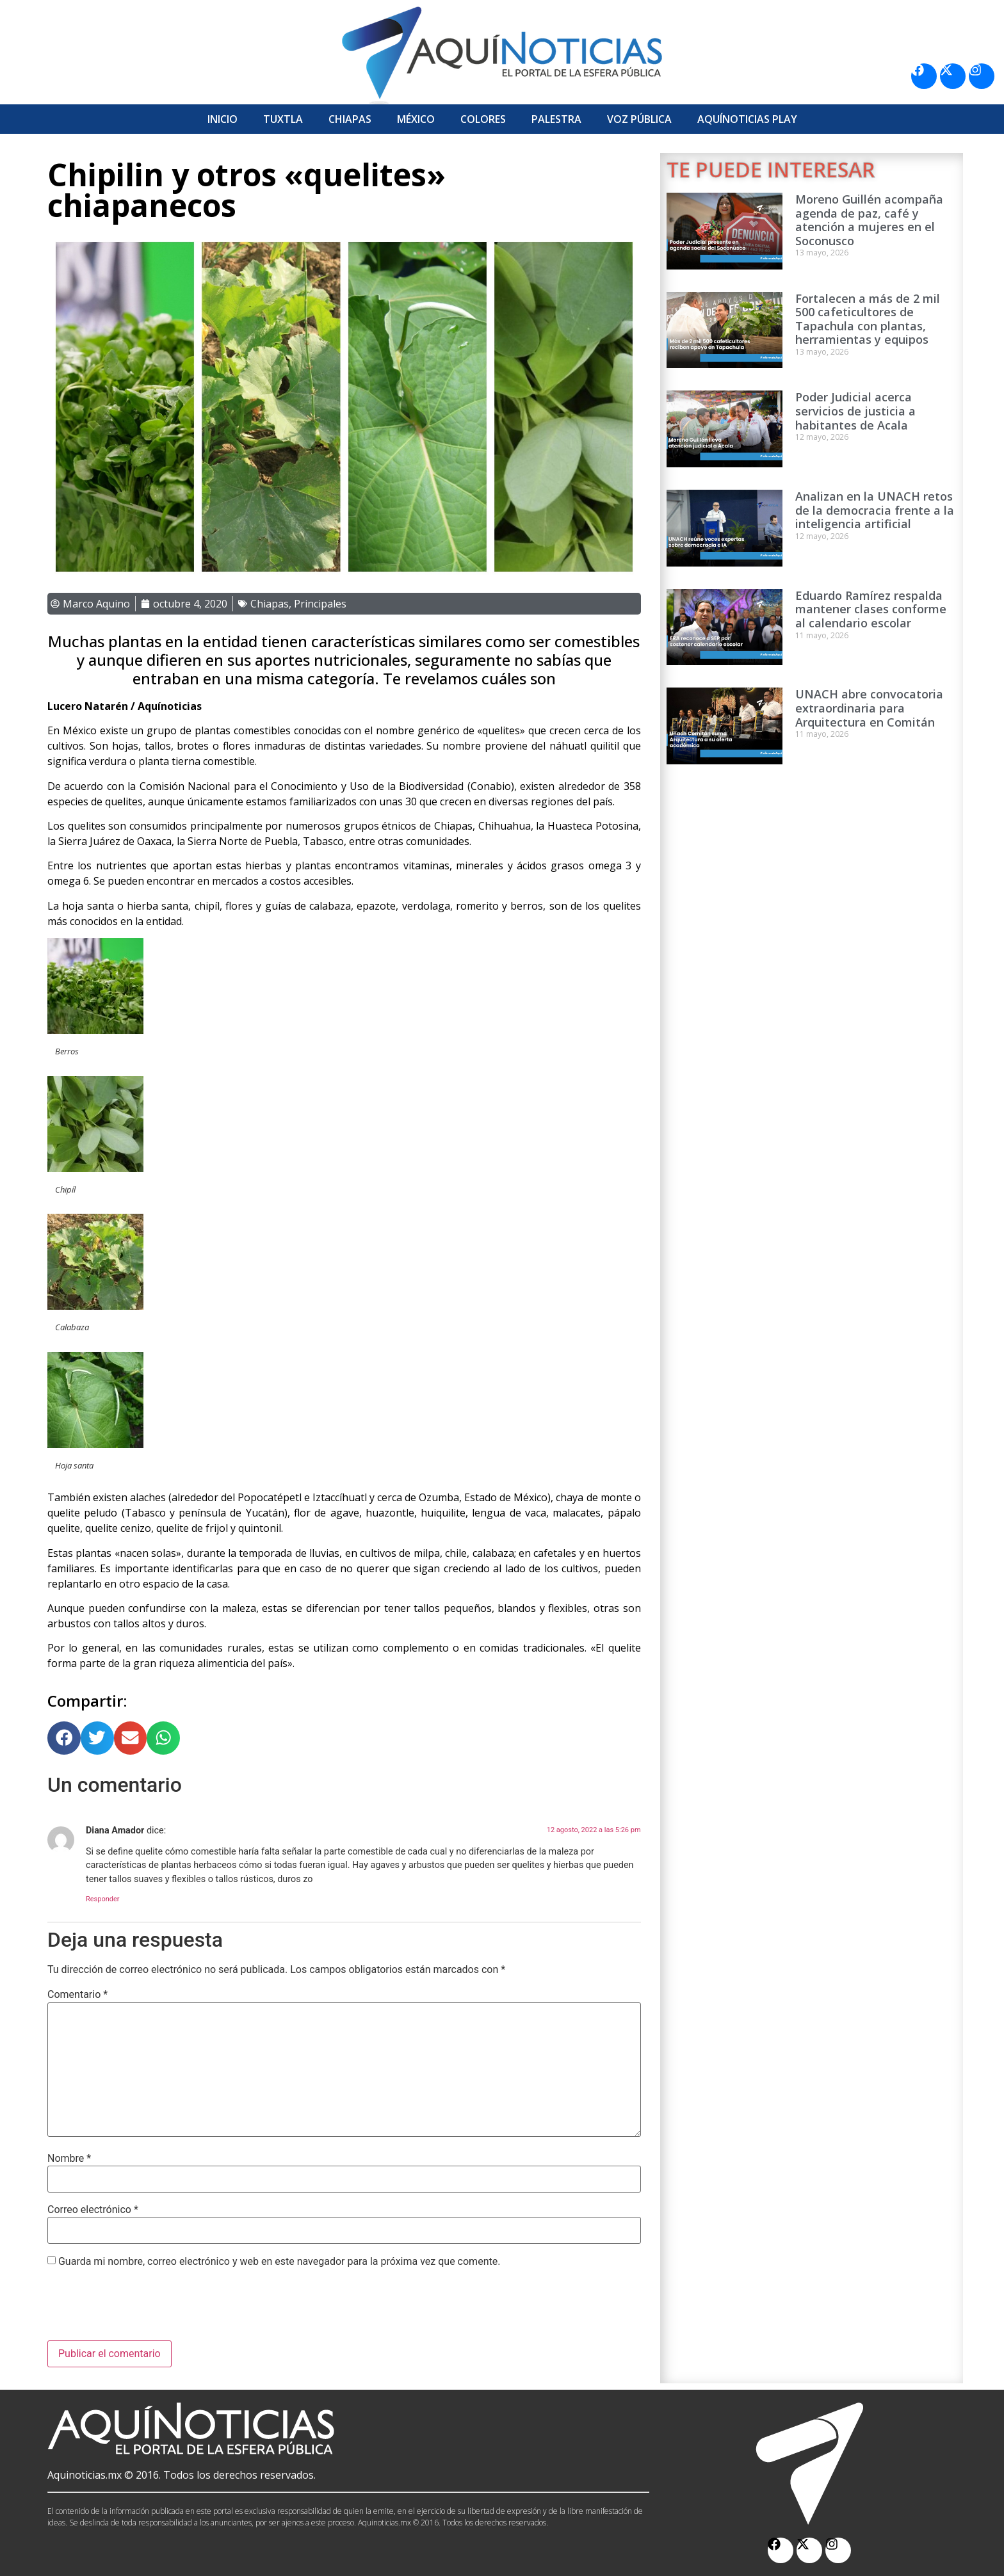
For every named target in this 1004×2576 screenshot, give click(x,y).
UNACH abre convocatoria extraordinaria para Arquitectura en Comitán (869, 707)
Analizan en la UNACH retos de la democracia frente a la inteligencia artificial (874, 509)
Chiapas (349, 119)
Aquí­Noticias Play (747, 119)
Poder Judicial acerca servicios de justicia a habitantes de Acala (855, 410)
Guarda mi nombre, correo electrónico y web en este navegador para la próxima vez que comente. (279, 2262)
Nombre (69, 2158)
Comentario (77, 1995)
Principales (320, 604)
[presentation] (144, 2309)
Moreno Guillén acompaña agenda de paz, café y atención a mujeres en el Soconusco (869, 219)
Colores (483, 119)
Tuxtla (283, 119)
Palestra (556, 119)
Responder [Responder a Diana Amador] (103, 1899)
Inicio (222, 119)
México (416, 119)
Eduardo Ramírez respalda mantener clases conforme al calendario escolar (870, 609)
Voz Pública (639, 119)
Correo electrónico (92, 2210)
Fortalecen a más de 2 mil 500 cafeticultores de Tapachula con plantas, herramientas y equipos (867, 319)
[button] (64, 1738)
